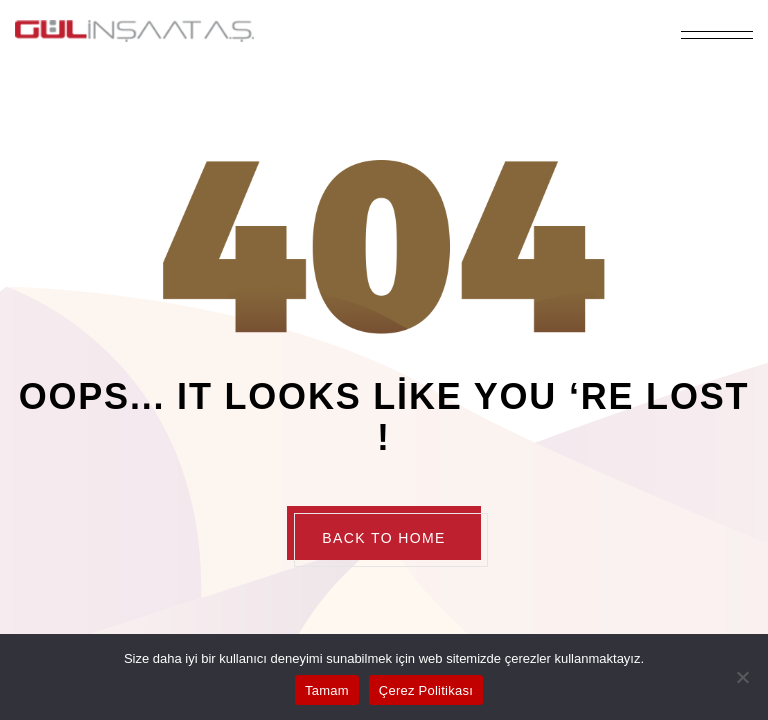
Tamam (327, 690)
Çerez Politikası (426, 690)
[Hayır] (743, 677)
